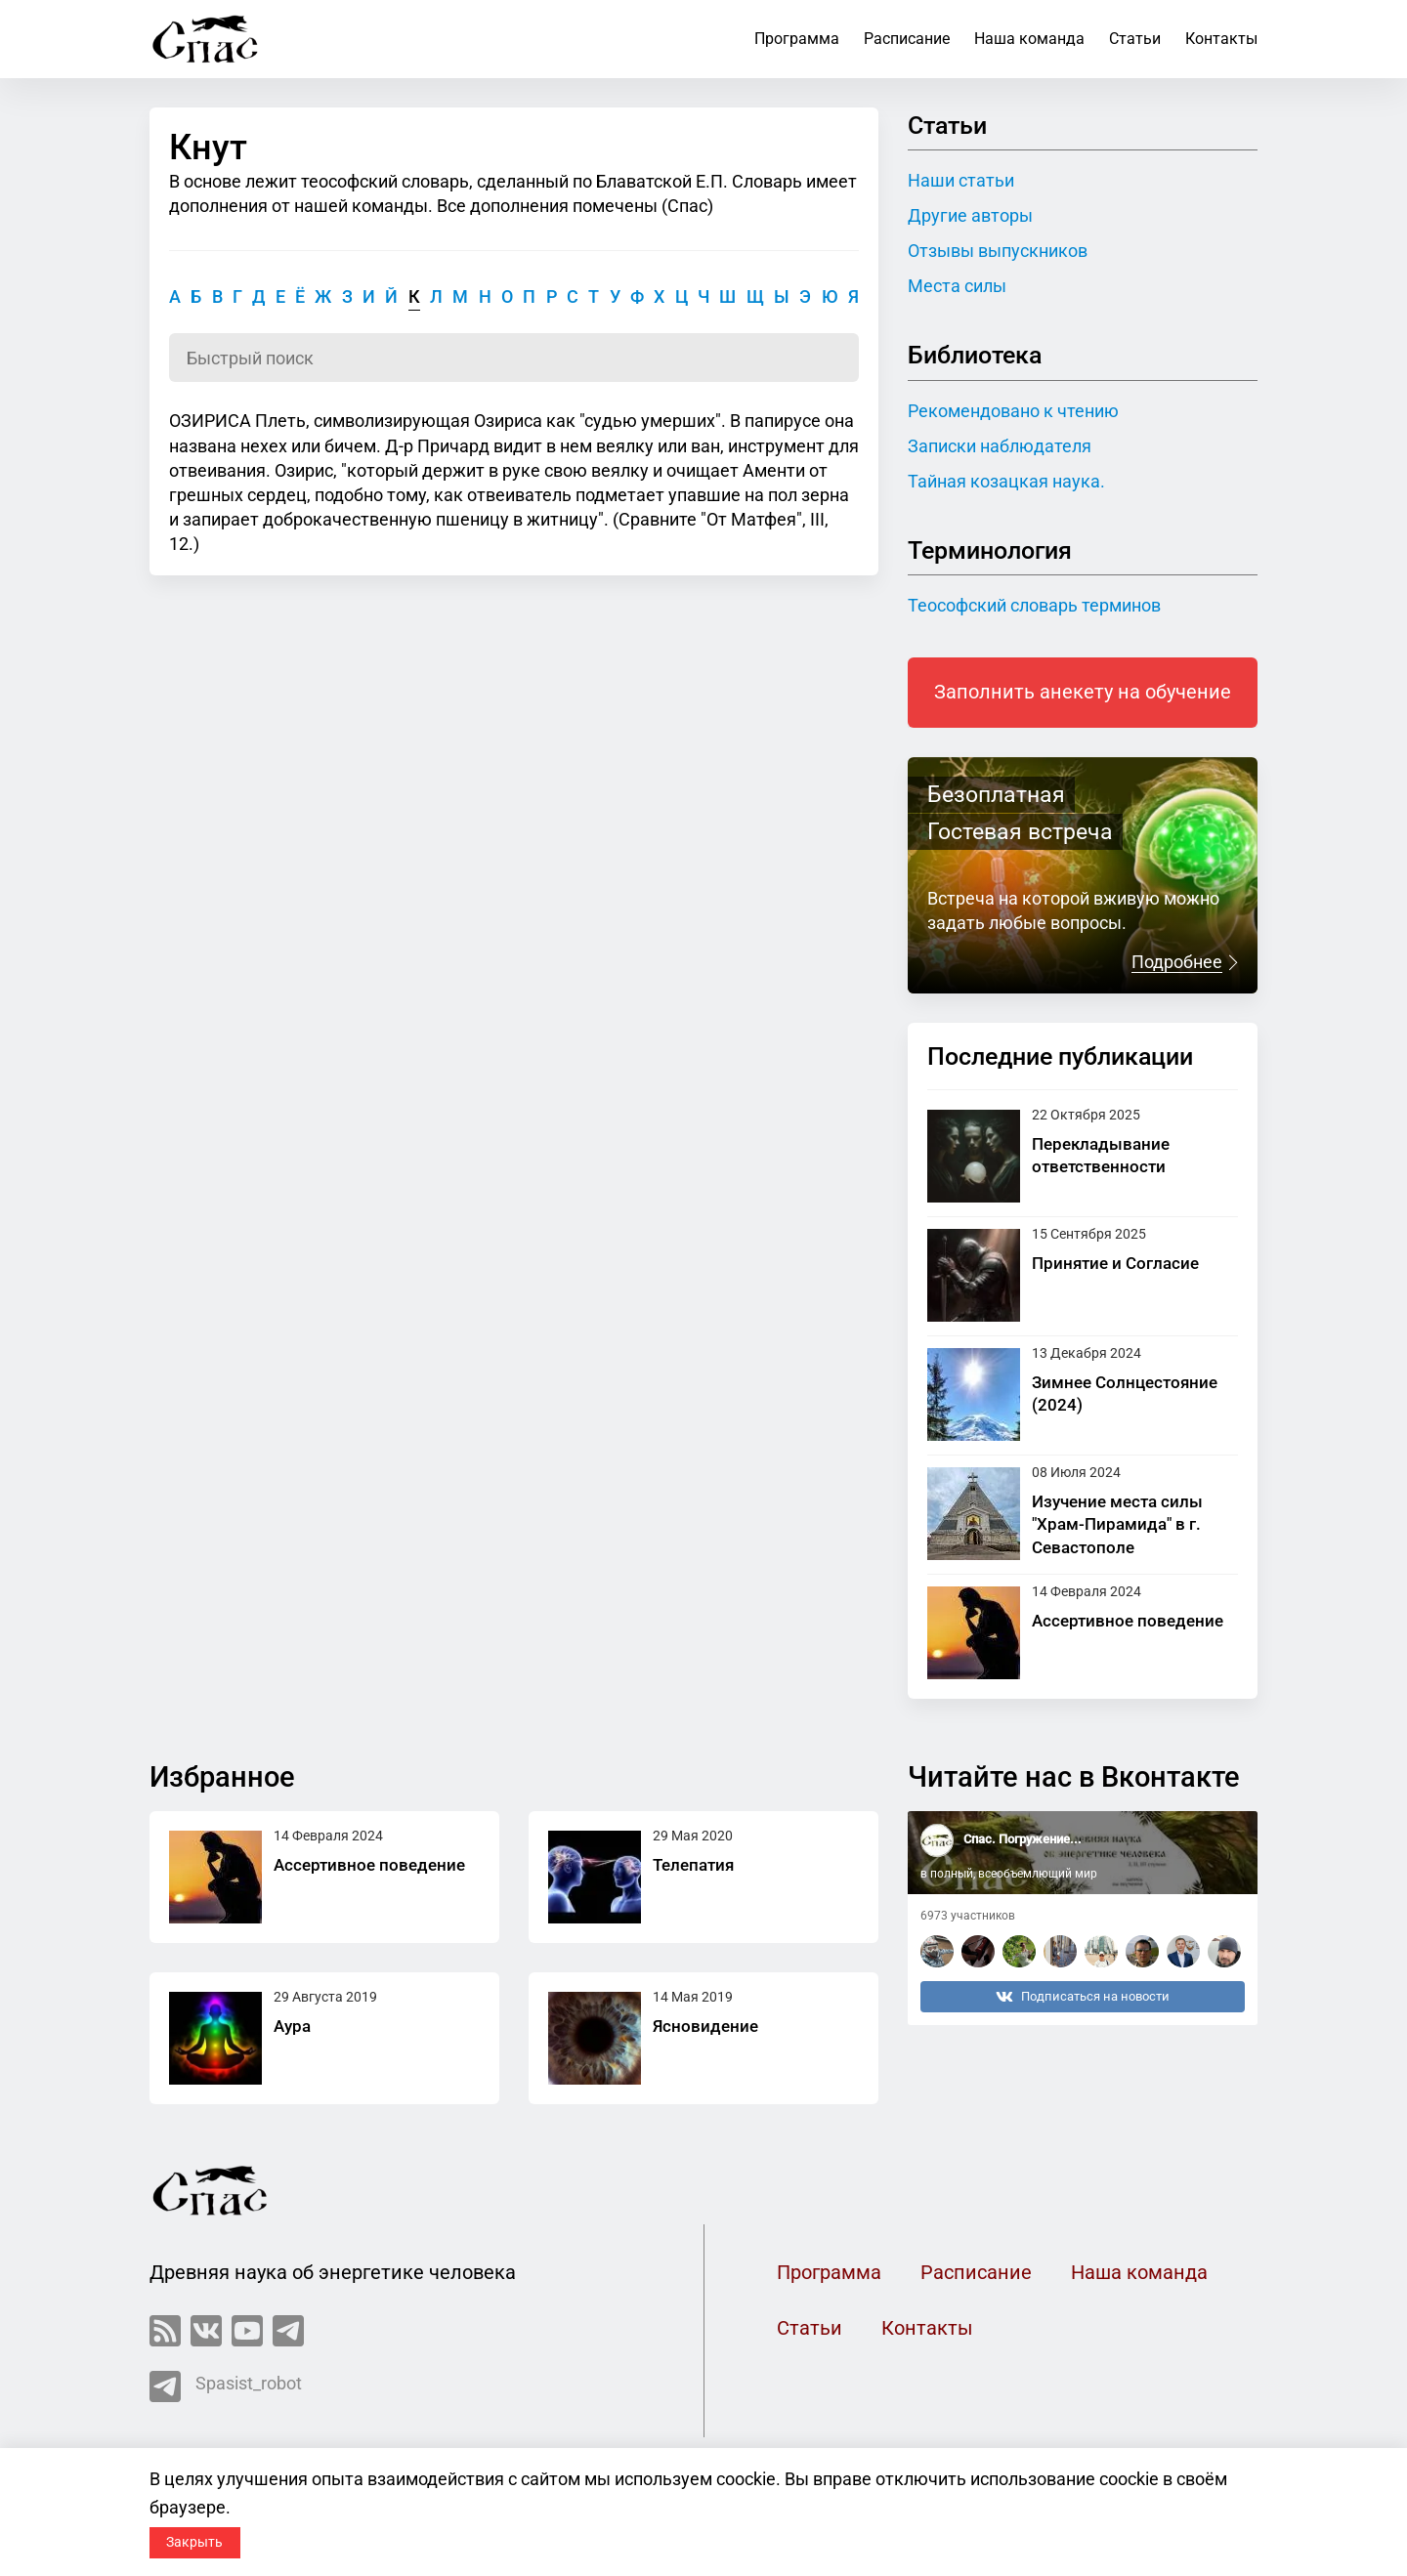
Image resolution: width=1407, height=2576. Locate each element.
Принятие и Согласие (1115, 1263)
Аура (292, 2026)
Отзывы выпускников (997, 250)
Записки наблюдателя (999, 446)
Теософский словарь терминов (1034, 605)
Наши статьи (961, 180)
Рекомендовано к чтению (1013, 411)
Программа (796, 38)
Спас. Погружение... (1022, 1839)
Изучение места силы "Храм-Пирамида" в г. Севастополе (1117, 1524)
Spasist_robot (225, 2386)
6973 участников (967, 1915)
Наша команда (1029, 38)
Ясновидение (705, 2026)
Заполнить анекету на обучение (1082, 692)
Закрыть (194, 2542)
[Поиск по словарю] (514, 357)
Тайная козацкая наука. (1006, 481)
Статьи (1135, 38)
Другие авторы (970, 215)
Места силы (957, 285)
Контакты (1221, 38)
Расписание (907, 38)
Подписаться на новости (1083, 1997)
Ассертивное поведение (1127, 1620)
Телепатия (693, 1865)
